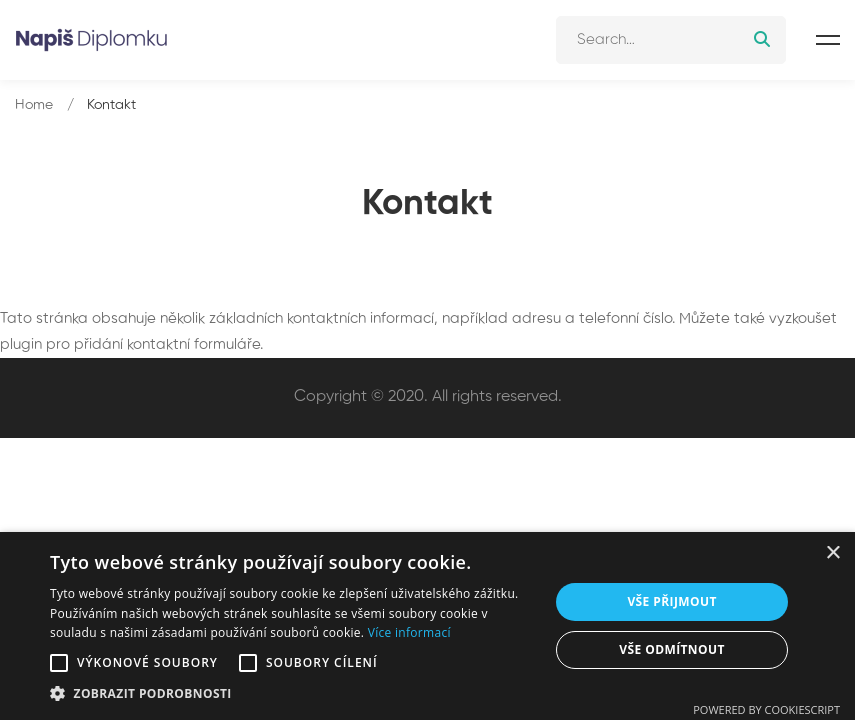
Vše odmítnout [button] (671, 649)
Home (34, 105)
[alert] (427, 626)
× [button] (832, 553)
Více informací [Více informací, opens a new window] (409, 632)
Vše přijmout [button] (671, 601)
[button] (59, 663)
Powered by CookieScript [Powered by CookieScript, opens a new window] (766, 709)
